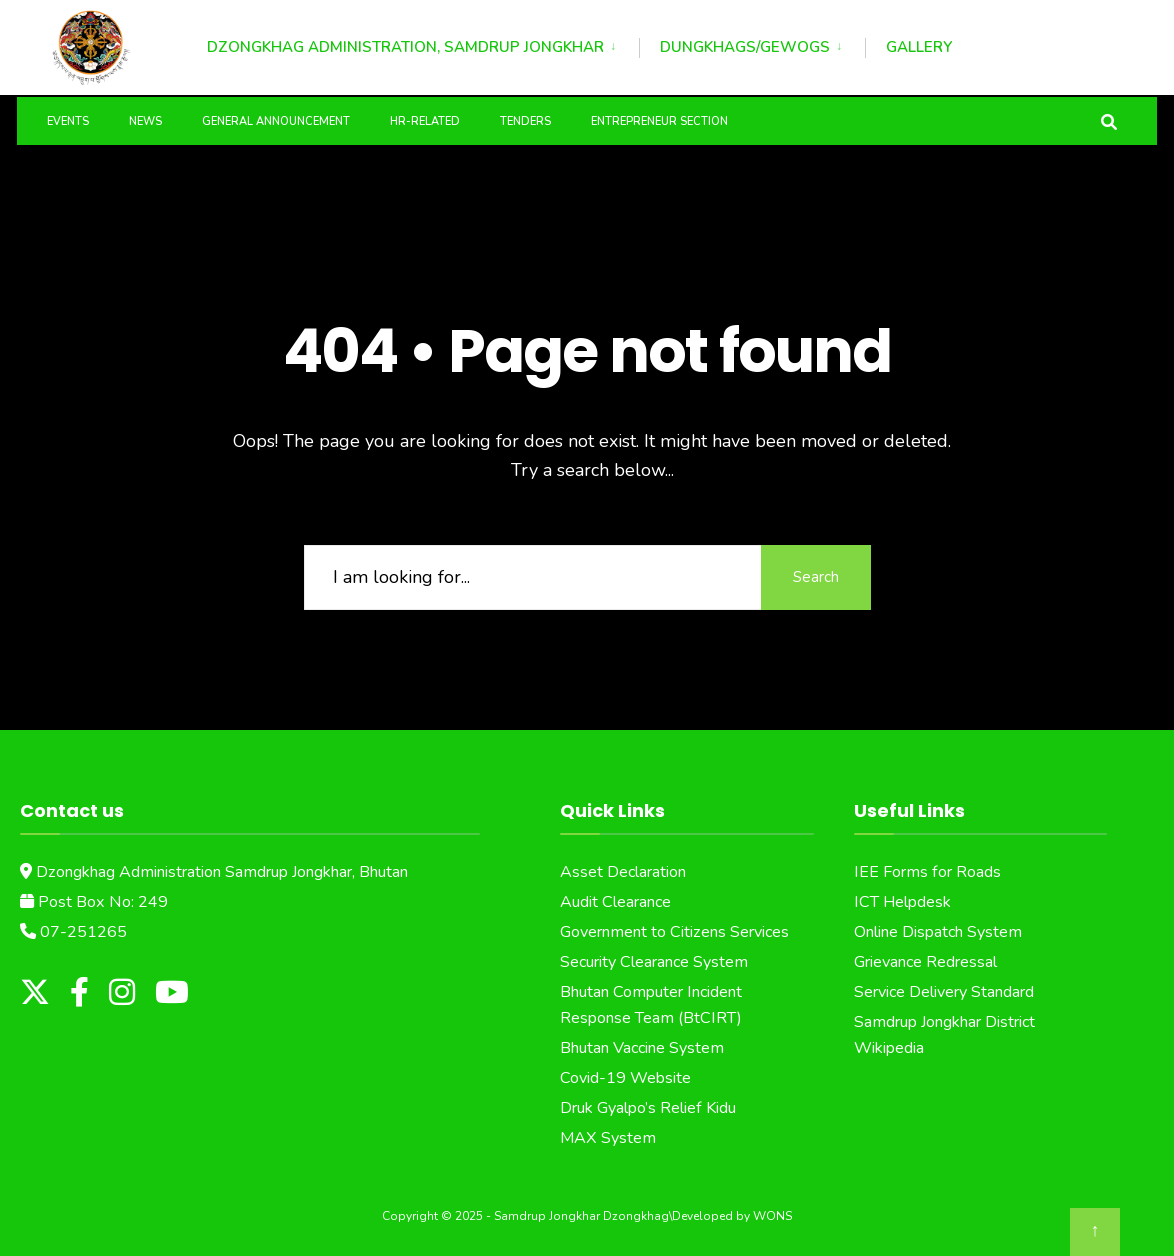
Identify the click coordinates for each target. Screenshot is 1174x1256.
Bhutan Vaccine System (642, 1048)
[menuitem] (423, 44)
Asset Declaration (623, 872)
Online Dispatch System (938, 932)
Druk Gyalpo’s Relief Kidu (648, 1107)
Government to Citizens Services (674, 932)
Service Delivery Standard (944, 992)
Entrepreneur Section (659, 121)
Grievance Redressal (925, 962)
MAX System (608, 1137)
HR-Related (425, 121)
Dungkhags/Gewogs (745, 47)
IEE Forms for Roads (927, 872)
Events (68, 121)
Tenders (525, 121)
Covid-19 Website (625, 1077)
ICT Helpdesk (902, 902)
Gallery (919, 47)
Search (816, 576)
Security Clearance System (654, 962)
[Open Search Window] (1109, 120)
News (145, 121)
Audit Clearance (615, 902)
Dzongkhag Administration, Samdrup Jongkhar (405, 47)
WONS (772, 1216)
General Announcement (276, 121)
